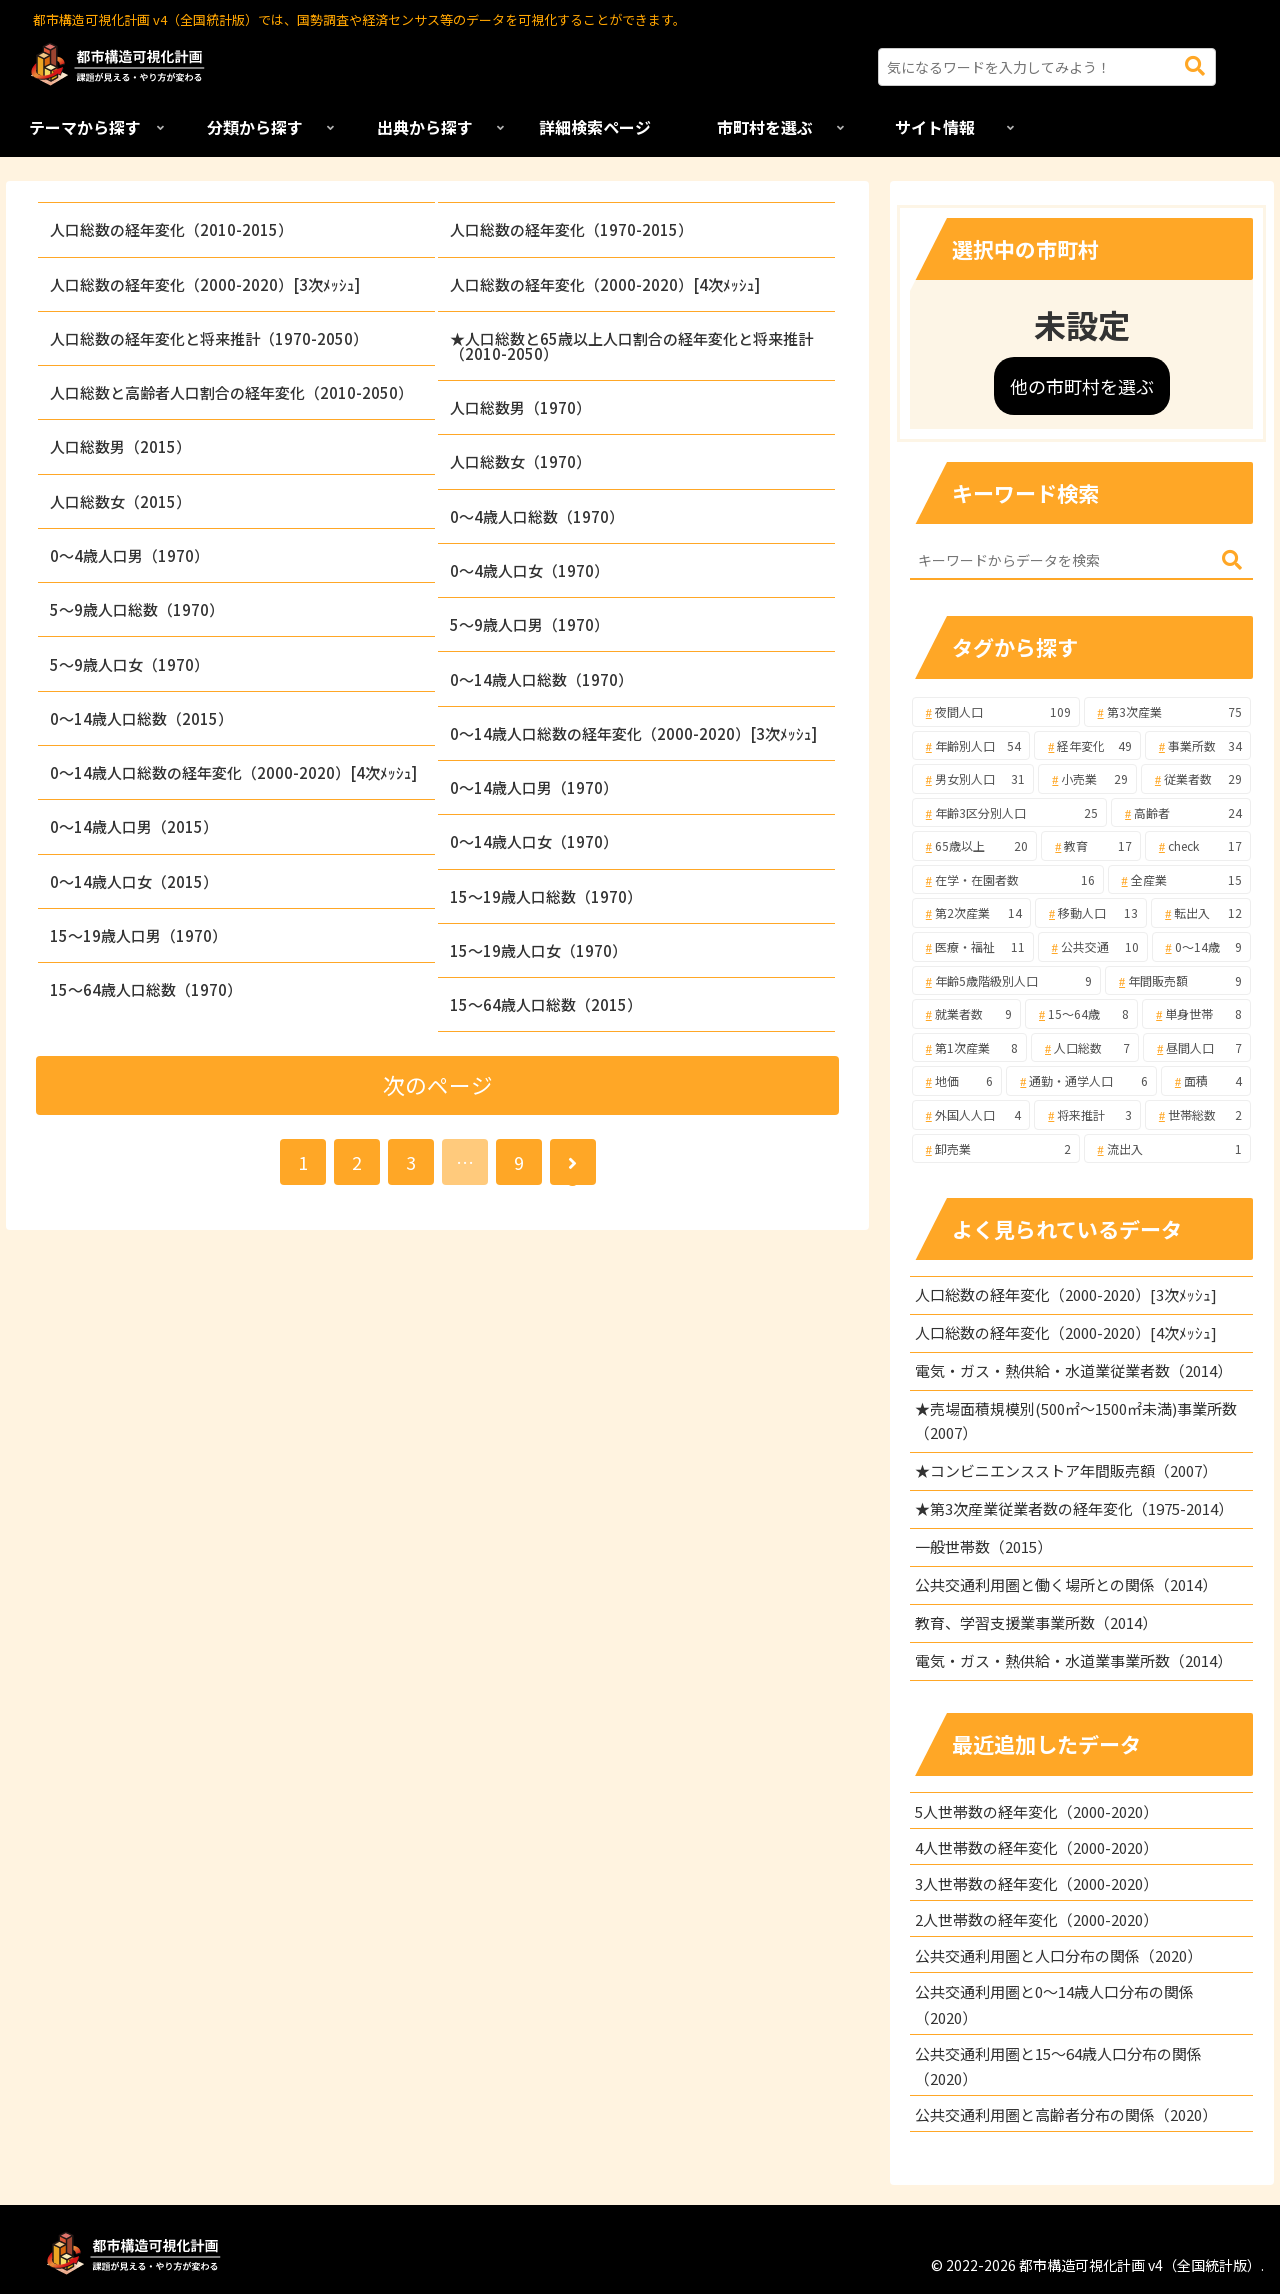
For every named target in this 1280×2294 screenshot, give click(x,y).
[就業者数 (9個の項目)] (966, 1014)
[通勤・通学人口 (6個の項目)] (1081, 1081)
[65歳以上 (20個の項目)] (975, 846)
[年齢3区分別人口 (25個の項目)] (1009, 813)
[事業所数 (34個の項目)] (1198, 746)
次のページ (438, 1084)
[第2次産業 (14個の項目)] (971, 913)
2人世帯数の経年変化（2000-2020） (1036, 1919)
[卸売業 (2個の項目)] (996, 1149)
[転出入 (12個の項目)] (1201, 913)
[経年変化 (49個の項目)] (1087, 746)
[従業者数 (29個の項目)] (1196, 779)
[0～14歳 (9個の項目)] (1202, 947)
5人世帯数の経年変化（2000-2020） (1036, 1811)
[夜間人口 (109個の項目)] (996, 712)
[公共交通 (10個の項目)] (1093, 947)
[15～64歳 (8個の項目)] (1081, 1014)
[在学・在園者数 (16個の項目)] (1008, 880)
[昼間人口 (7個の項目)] (1197, 1048)
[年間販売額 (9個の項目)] (1178, 981)
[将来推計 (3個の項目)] (1087, 1115)
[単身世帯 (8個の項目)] (1196, 1014)
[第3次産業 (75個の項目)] (1168, 712)
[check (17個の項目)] (1198, 846)
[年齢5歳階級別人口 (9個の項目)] (1006, 981)
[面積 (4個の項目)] (1206, 1081)
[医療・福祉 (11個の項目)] (973, 947)
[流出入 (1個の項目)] (1168, 1149)
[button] (1195, 66)
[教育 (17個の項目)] (1091, 846)
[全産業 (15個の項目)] (1180, 880)
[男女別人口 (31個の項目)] (973, 779)
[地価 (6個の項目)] (957, 1081)
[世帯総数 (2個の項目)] (1198, 1115)
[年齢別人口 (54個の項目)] (971, 746)
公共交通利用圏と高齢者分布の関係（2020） (1066, 2114)
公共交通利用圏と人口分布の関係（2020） (1058, 1955)
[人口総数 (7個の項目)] (1085, 1048)
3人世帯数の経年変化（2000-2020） (1036, 1883)
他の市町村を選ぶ (1082, 386)
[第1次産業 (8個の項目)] (969, 1048)
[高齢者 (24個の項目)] (1181, 813)
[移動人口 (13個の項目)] (1091, 913)
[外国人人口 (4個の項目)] (971, 1115)
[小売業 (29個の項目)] (1087, 779)
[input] (1047, 67)
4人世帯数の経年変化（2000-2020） (1036, 1847)
